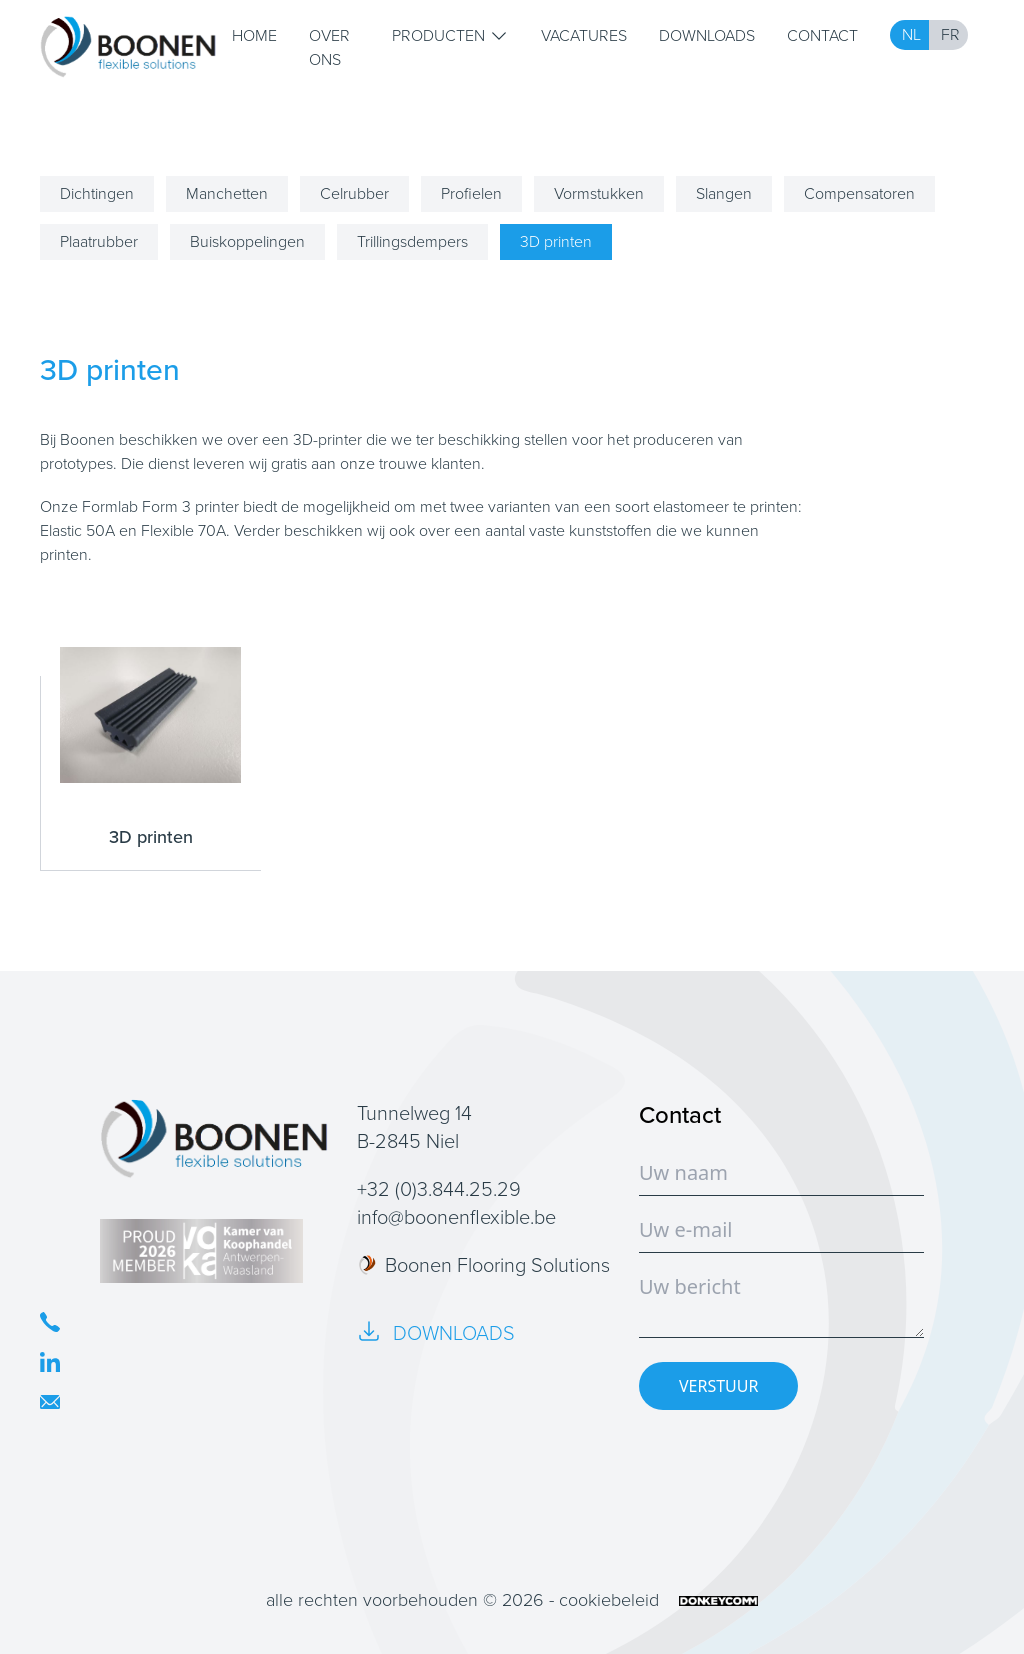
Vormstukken (599, 193)
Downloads (707, 35)
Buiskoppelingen (247, 241)
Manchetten (227, 193)
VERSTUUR (718, 1386)
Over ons (329, 47)
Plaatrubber (99, 241)
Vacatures (584, 35)
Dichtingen (97, 193)
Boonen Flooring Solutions (483, 1265)
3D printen (556, 241)
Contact (822, 35)
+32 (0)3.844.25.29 (439, 1189)
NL (911, 34)
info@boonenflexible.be (456, 1217)
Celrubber (354, 193)
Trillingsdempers (412, 241)
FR (950, 34)
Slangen (724, 193)
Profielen (471, 193)
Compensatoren (859, 193)
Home (254, 35)
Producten (450, 35)
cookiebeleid (609, 1600)
